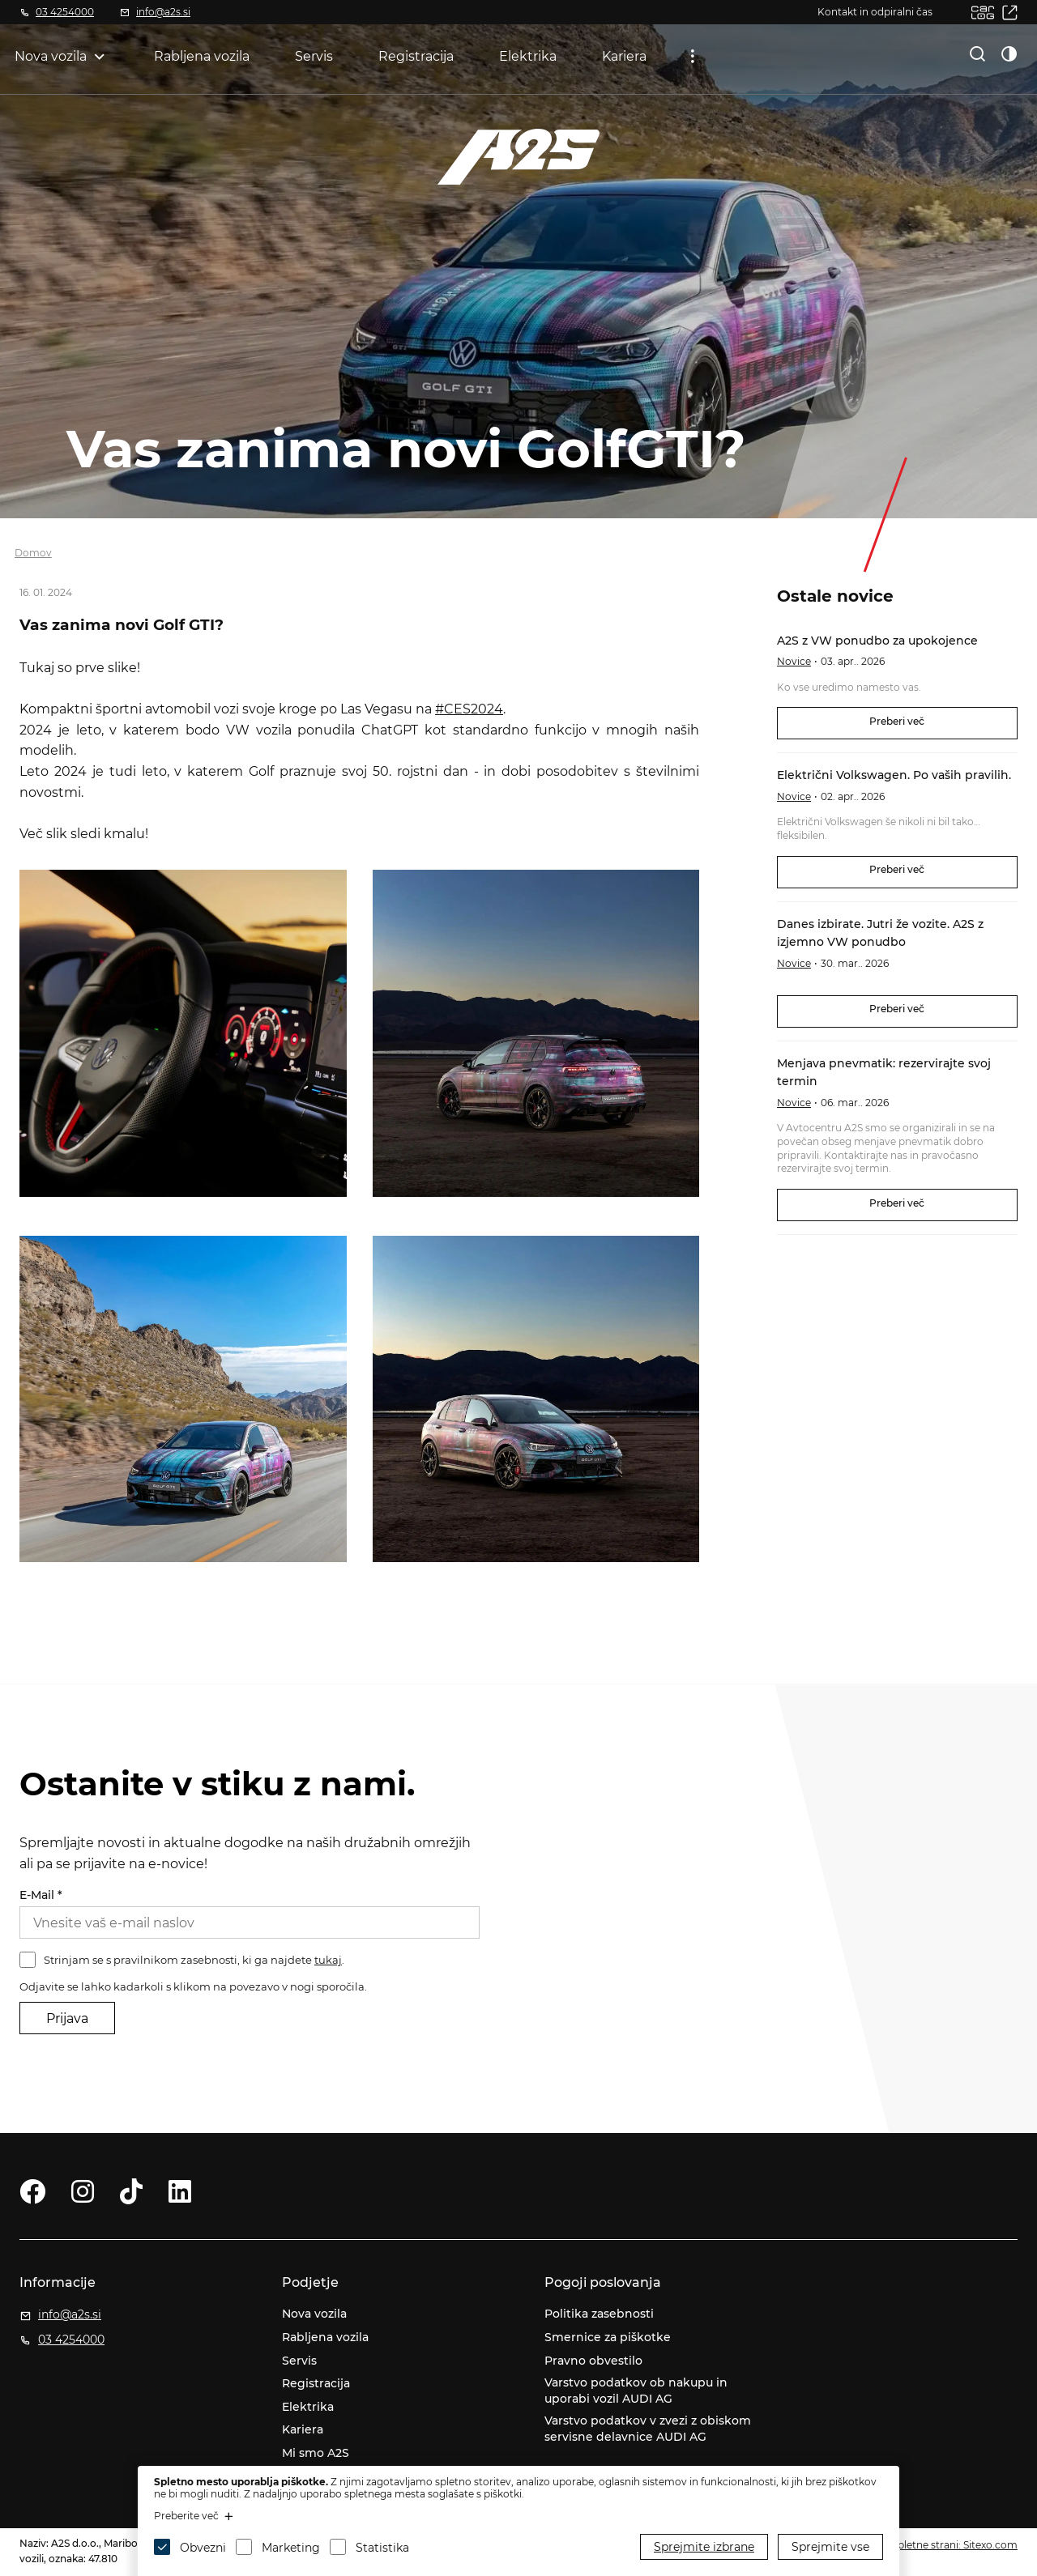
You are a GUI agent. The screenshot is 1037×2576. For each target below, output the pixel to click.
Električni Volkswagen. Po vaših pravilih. (894, 775)
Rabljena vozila (202, 56)
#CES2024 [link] (469, 709)
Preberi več (896, 721)
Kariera (624, 56)
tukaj (328, 1959)
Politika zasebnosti (599, 2313)
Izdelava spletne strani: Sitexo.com (934, 2545)
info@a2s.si (163, 12)
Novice (794, 661)
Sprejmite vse (830, 2547)
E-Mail (40, 1895)
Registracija (416, 56)
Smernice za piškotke (607, 2337)
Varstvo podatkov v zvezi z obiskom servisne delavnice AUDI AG (647, 2428)
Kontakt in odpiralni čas (874, 12)
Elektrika (528, 56)
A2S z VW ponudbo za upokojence (877, 640)
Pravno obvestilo (593, 2360)
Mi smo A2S (315, 2453)
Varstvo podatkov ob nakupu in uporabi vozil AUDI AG (636, 2390)
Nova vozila (51, 56)
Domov (33, 553)
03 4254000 (65, 12)
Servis (314, 56)
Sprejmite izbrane (704, 2547)
